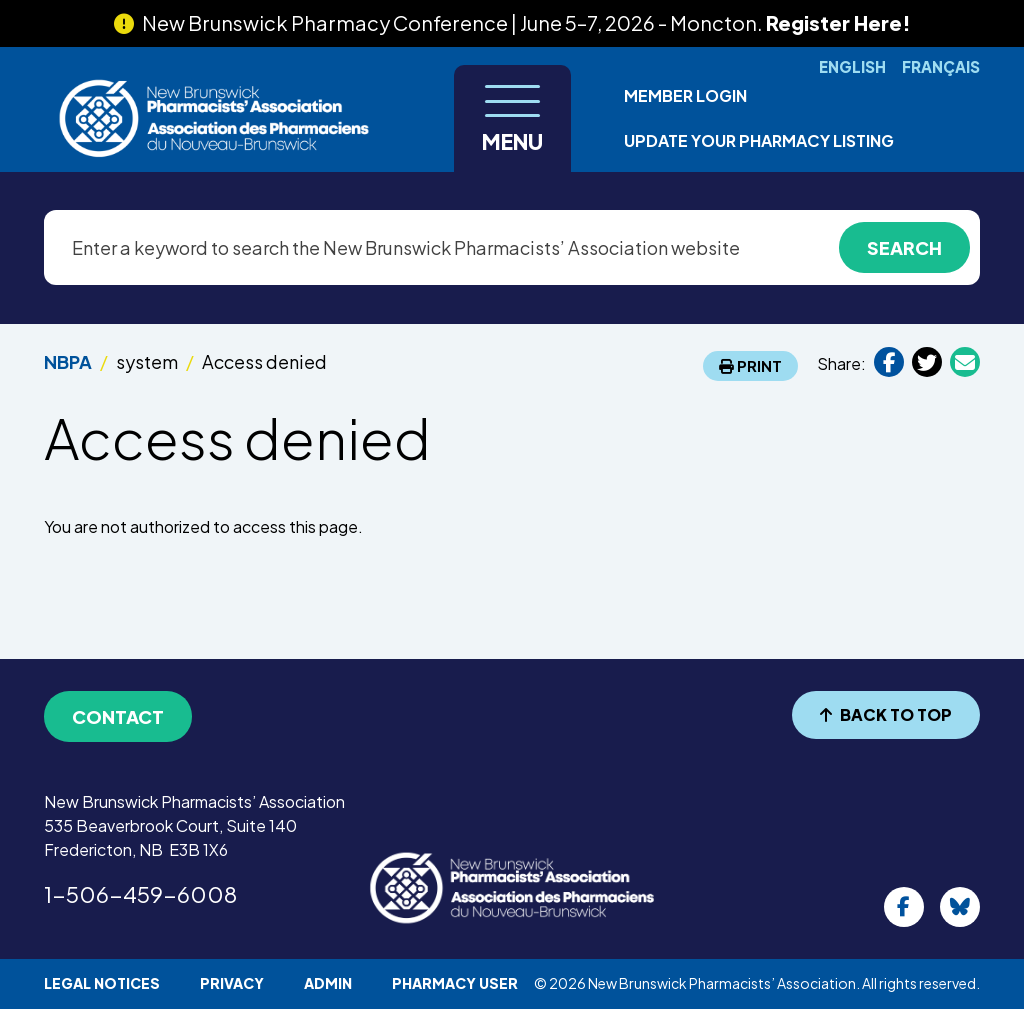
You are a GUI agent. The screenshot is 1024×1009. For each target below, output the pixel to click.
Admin (328, 983)
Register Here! (838, 22)
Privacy (232, 983)
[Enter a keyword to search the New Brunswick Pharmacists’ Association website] (512, 247)
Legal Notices (102, 983)
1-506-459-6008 (140, 894)
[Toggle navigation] (512, 118)
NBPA (68, 361)
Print (750, 365)
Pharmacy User (455, 983)
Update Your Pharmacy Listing (759, 140)
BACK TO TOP (886, 714)
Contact (118, 716)
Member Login (685, 95)
